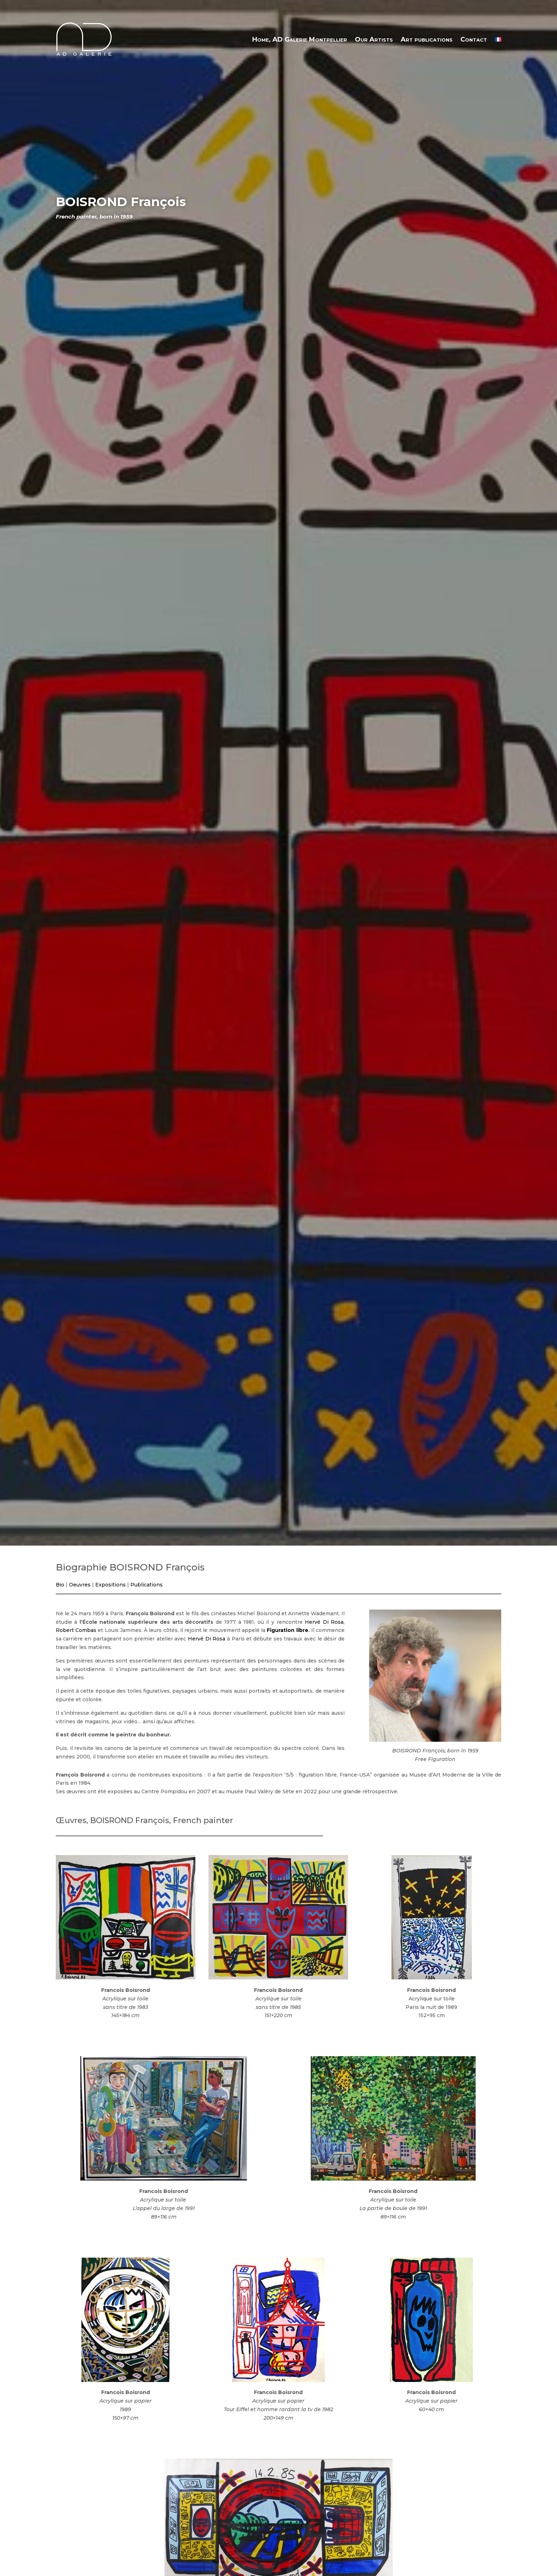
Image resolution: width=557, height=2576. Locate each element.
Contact (473, 39)
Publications (146, 1584)
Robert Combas (76, 1630)
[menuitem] (498, 39)
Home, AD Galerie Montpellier (299, 39)
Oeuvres (80, 1584)
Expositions (110, 1584)
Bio (60, 1584)
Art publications (427, 39)
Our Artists (374, 39)
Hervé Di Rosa (324, 1622)
